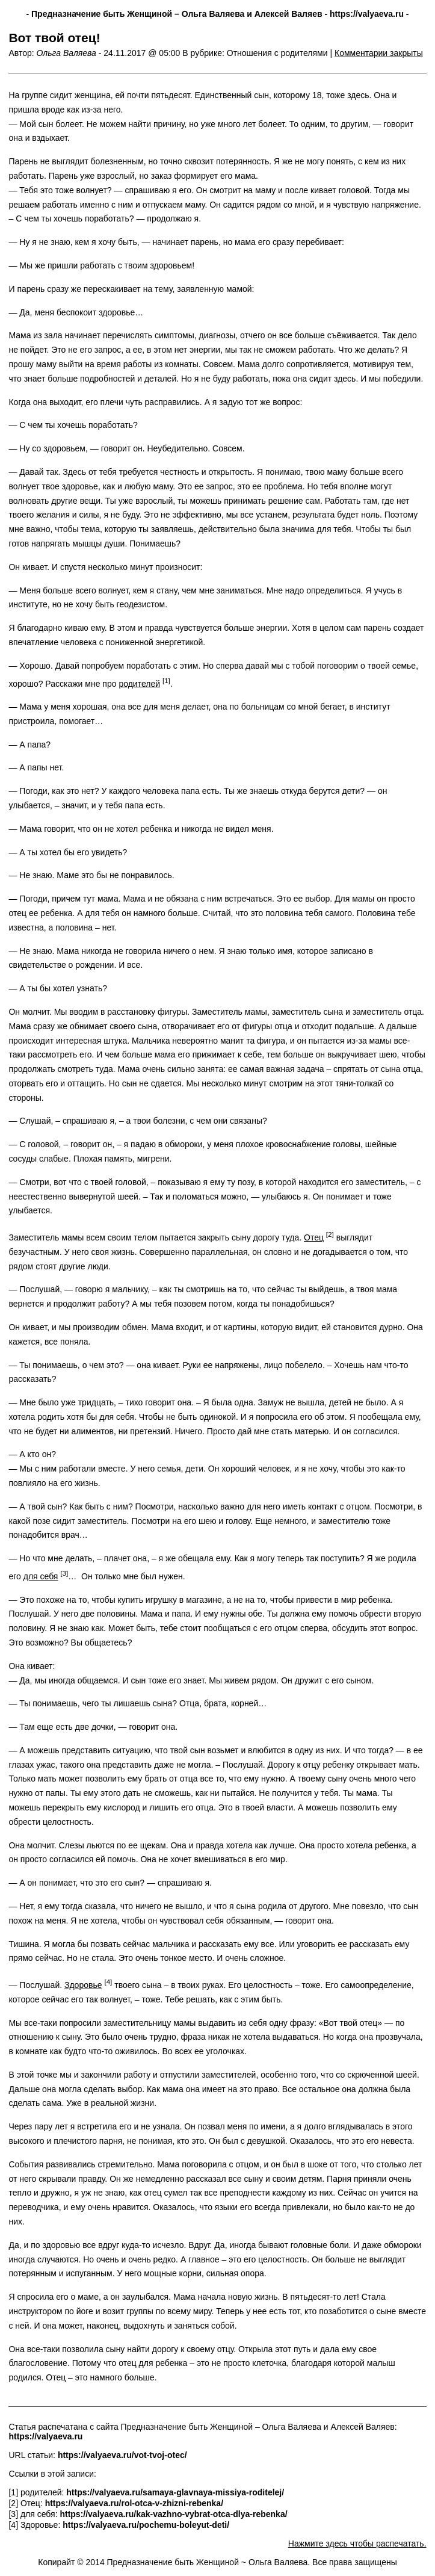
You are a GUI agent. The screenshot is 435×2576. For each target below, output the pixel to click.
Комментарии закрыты (379, 53)
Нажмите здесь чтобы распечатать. (357, 2543)
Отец (314, 1237)
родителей (139, 683)
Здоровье (83, 1985)
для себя (40, 1576)
